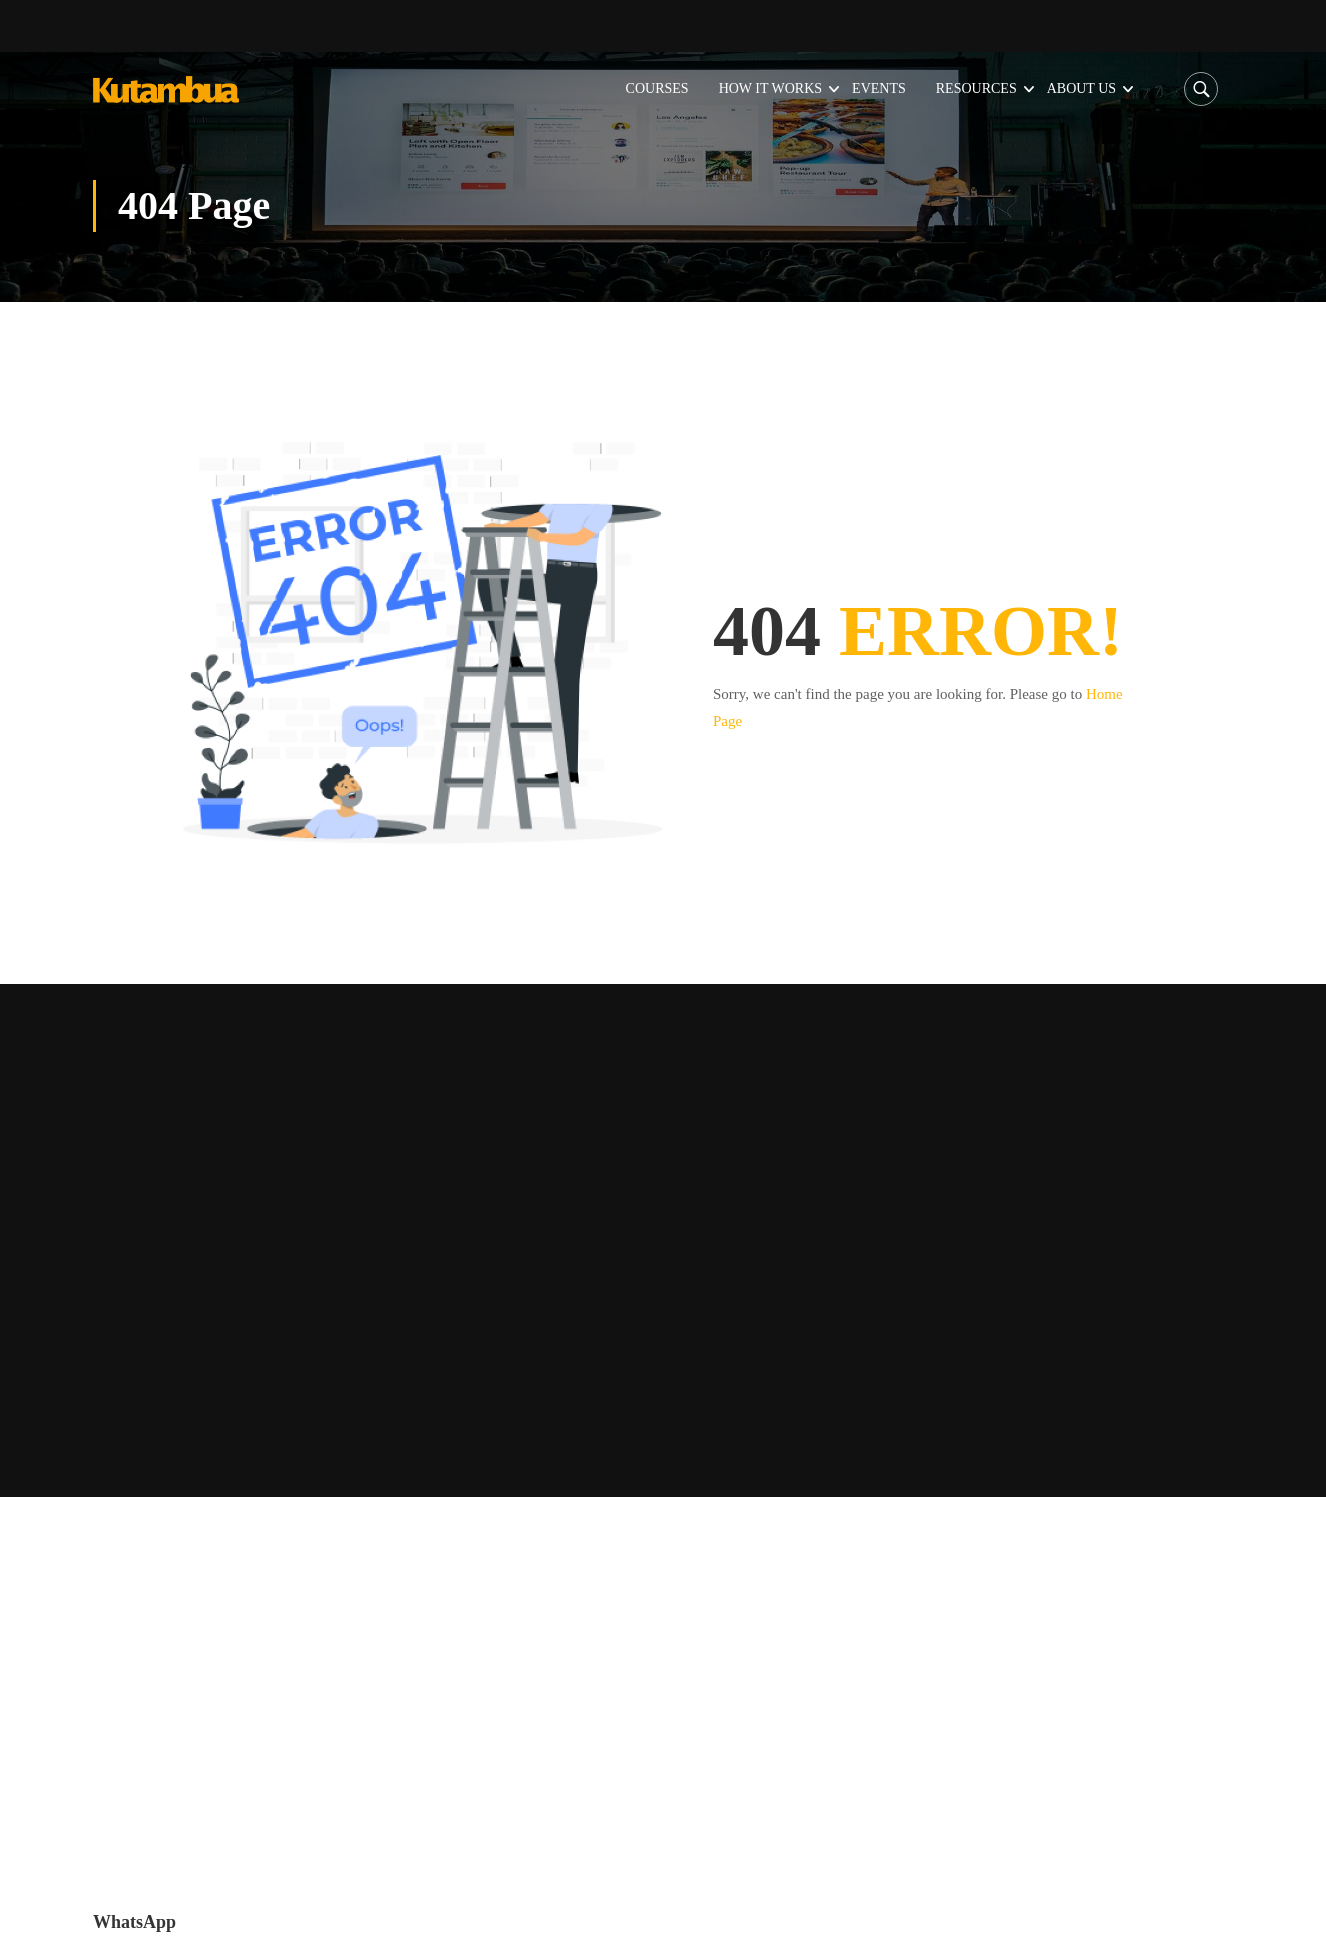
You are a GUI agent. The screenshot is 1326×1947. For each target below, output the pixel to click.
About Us (1082, 87)
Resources (977, 87)
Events (880, 87)
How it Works (771, 87)
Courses (658, 87)
